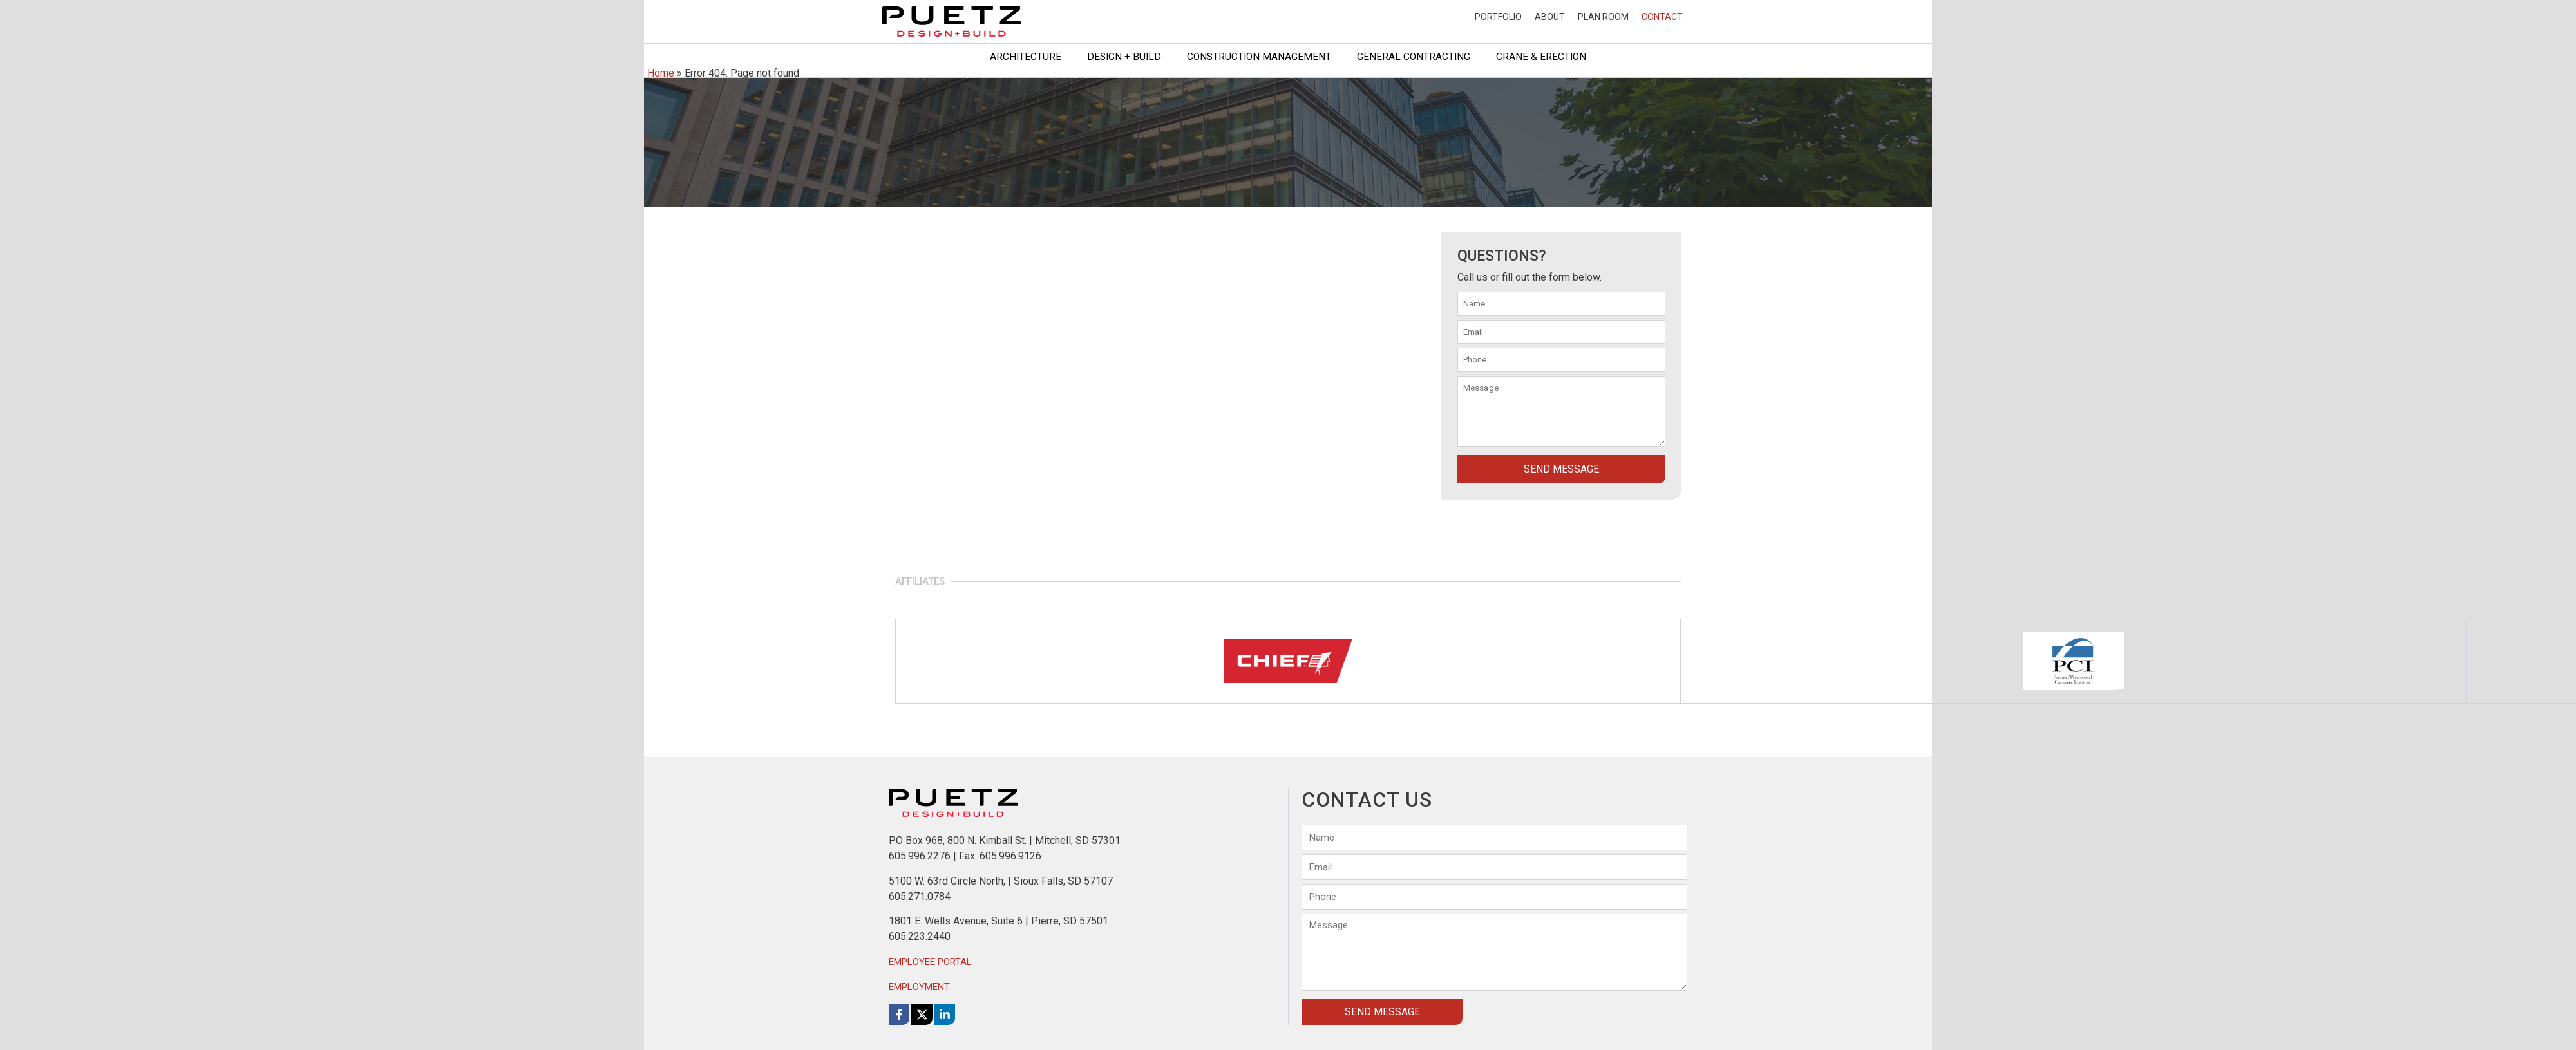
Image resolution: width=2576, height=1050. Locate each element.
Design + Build (1124, 56)
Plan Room (1603, 17)
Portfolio (1498, 17)
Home (660, 73)
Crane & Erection (1541, 56)
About (1550, 17)
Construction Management (1259, 56)
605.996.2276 (920, 856)
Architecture (1025, 56)
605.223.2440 (920, 936)
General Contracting (1413, 56)
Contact (1662, 17)
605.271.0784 (920, 896)
